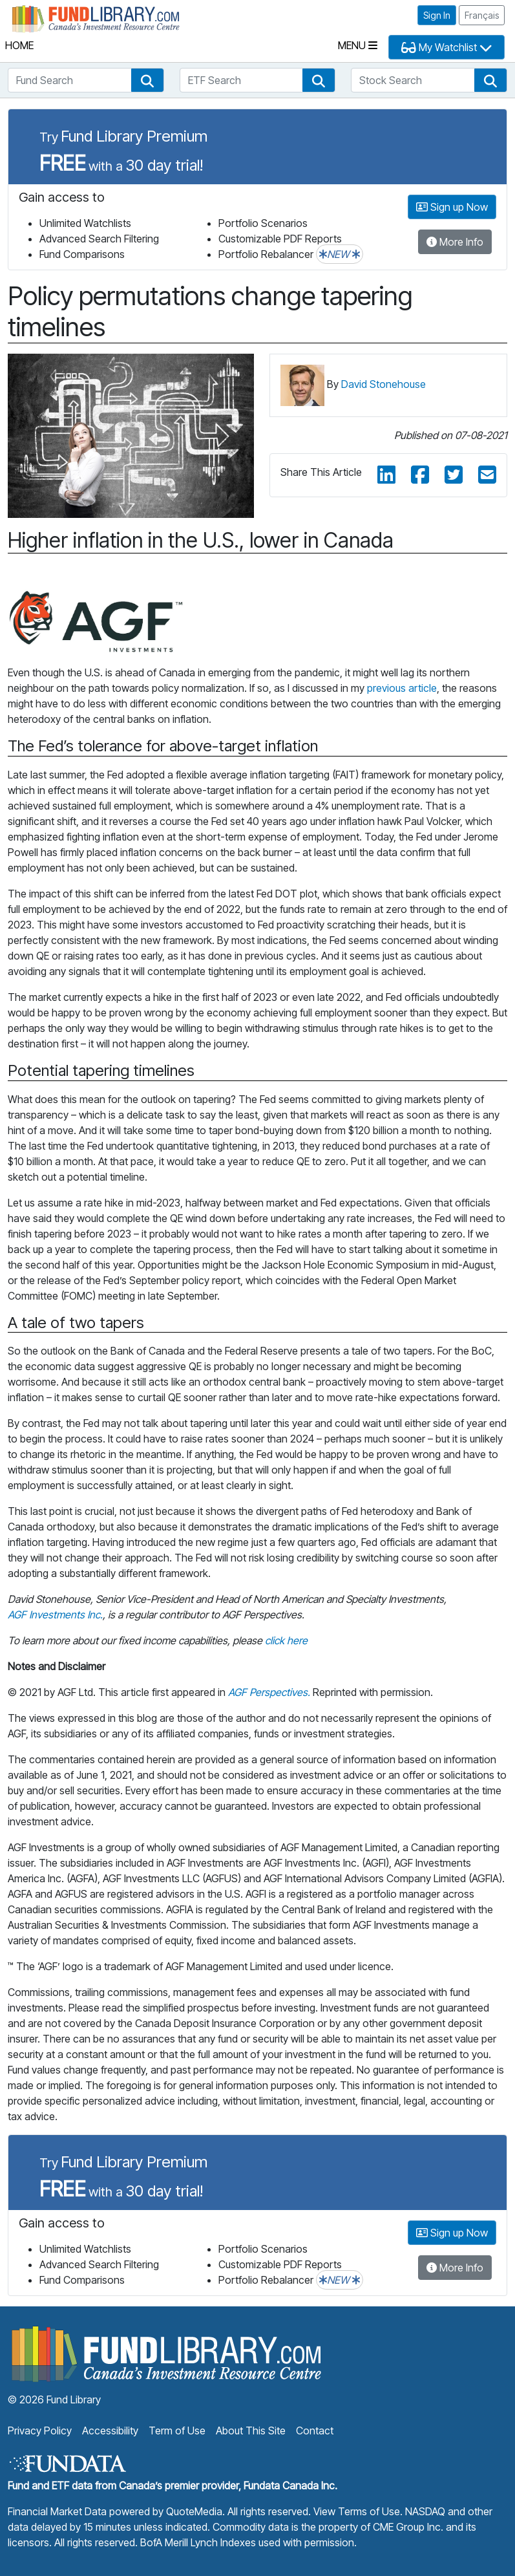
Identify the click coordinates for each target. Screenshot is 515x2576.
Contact (314, 2430)
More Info (454, 241)
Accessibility (110, 2430)
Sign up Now (452, 206)
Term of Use (177, 2430)
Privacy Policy (40, 2430)
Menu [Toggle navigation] (357, 45)
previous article (402, 688)
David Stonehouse (383, 384)
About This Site (251, 2430)
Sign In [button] (436, 15)
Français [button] (482, 15)
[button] (147, 80)
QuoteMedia (194, 2511)
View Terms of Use (356, 2511)
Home (19, 45)
